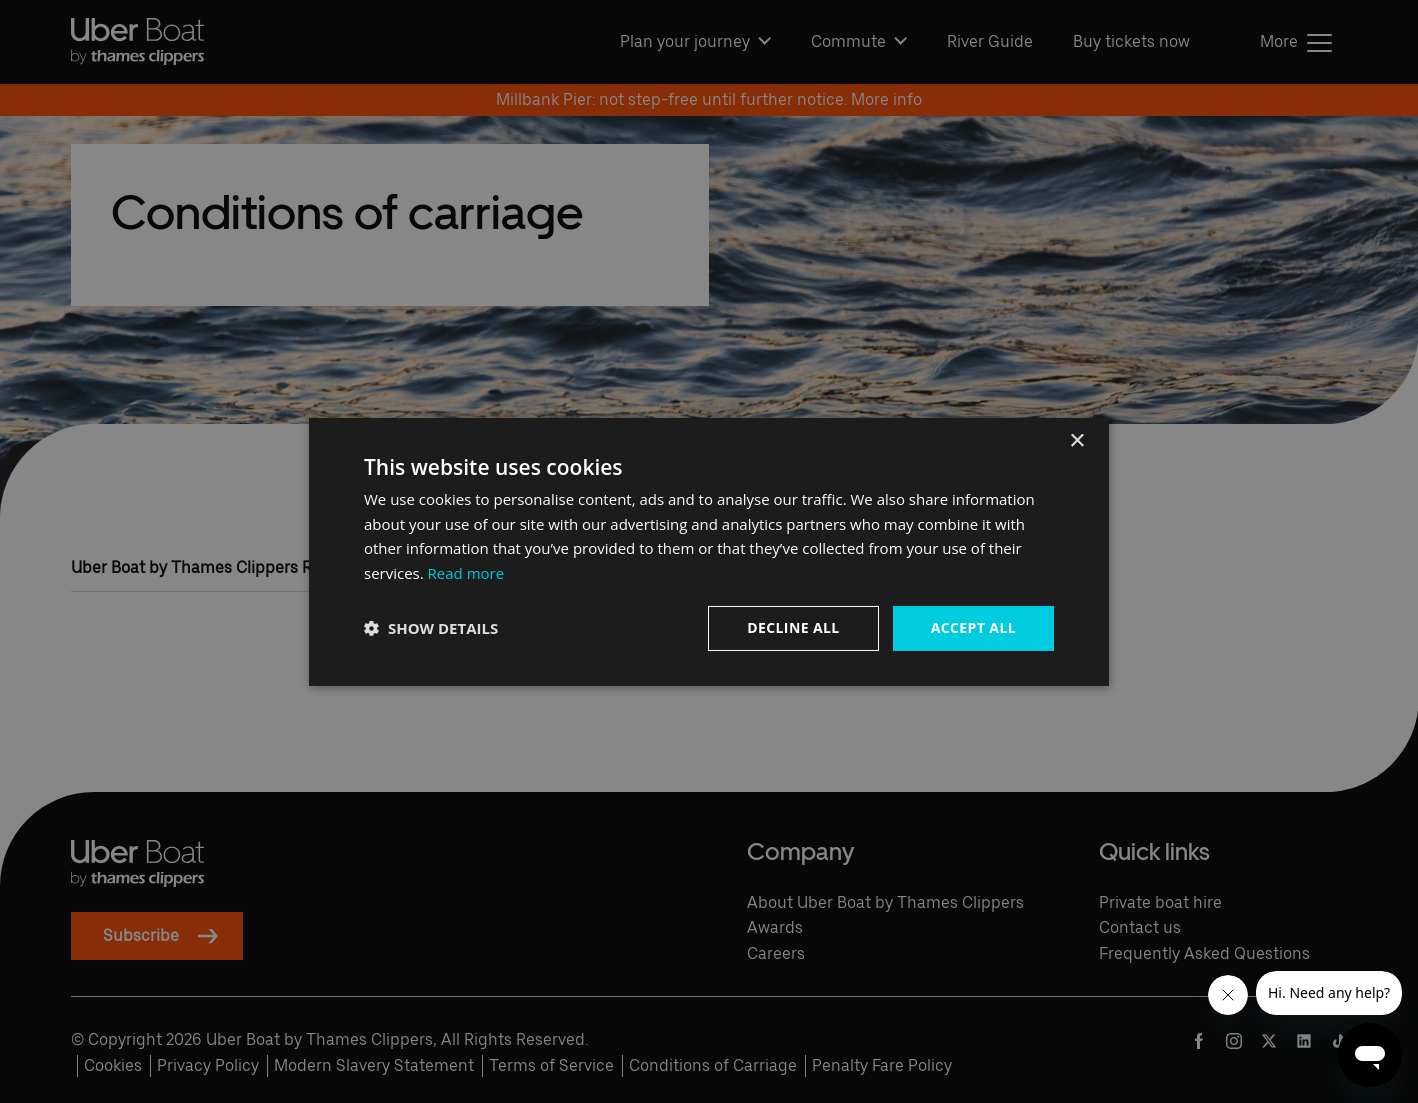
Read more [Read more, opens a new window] (466, 573)
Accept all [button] (973, 627)
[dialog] (709, 551)
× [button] (1076, 440)
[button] (431, 628)
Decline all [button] (793, 627)
